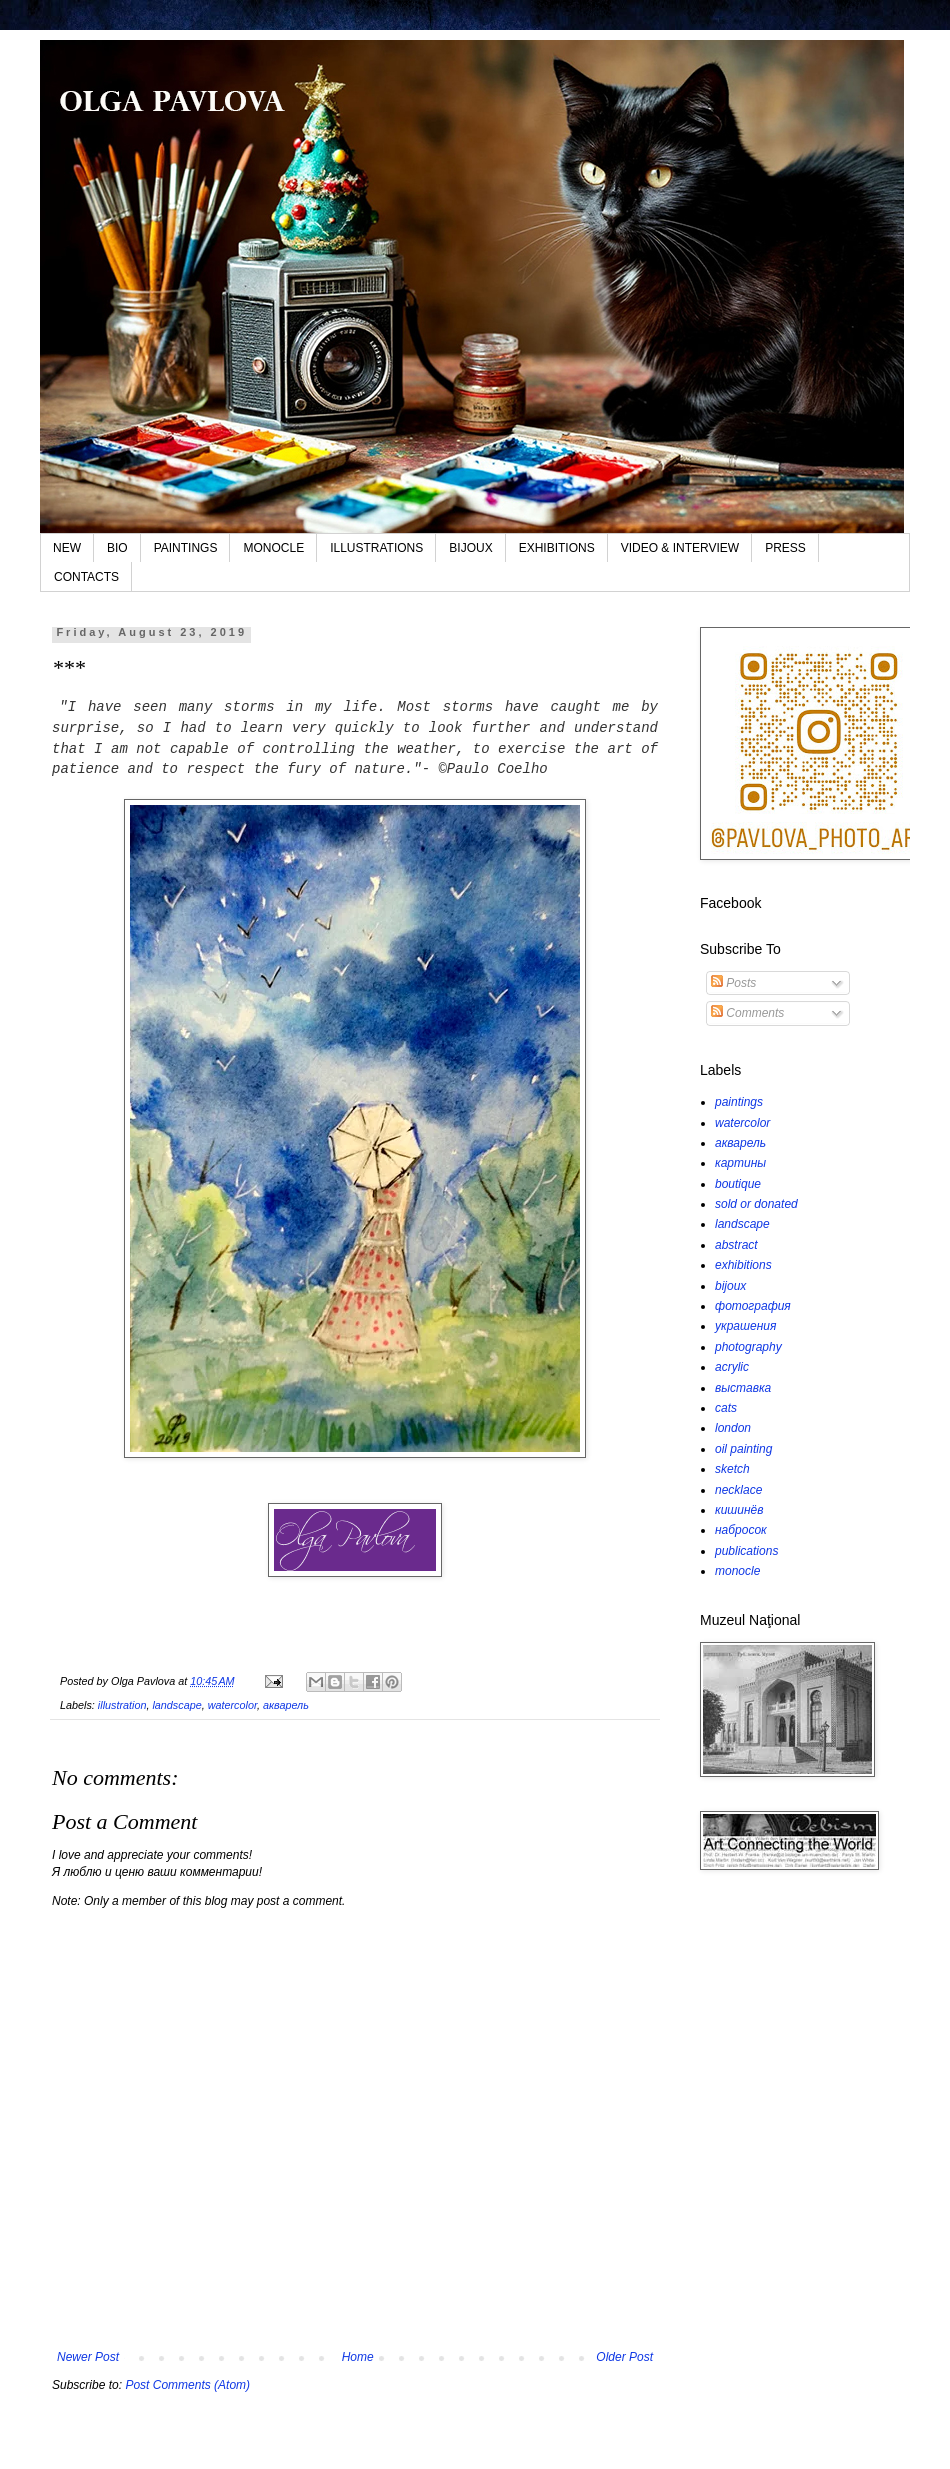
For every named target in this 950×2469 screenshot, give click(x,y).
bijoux (730, 1286)
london (733, 1428)
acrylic (732, 1367)
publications (746, 1551)
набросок (741, 1530)
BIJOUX (470, 548)
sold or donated (756, 1204)
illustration (122, 1705)
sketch (732, 1469)
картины (740, 1163)
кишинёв (739, 1510)
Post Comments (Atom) (187, 2385)
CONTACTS (86, 577)
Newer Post (88, 2357)
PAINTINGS (186, 548)
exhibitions (743, 1265)
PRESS (785, 548)
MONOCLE (273, 548)
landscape (176, 1705)
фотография (753, 1306)
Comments (747, 1013)
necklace (738, 1490)
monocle (737, 1571)
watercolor (232, 1705)
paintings (739, 1102)
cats (726, 1408)
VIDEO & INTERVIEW (680, 548)
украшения (745, 1326)
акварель (286, 1705)
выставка (743, 1388)
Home (358, 2357)
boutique (738, 1184)
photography (748, 1347)
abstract (736, 1245)
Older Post (624, 2357)
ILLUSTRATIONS (376, 548)
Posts (733, 983)
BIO (117, 548)
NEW (67, 548)
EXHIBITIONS (557, 548)
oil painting (743, 1449)
